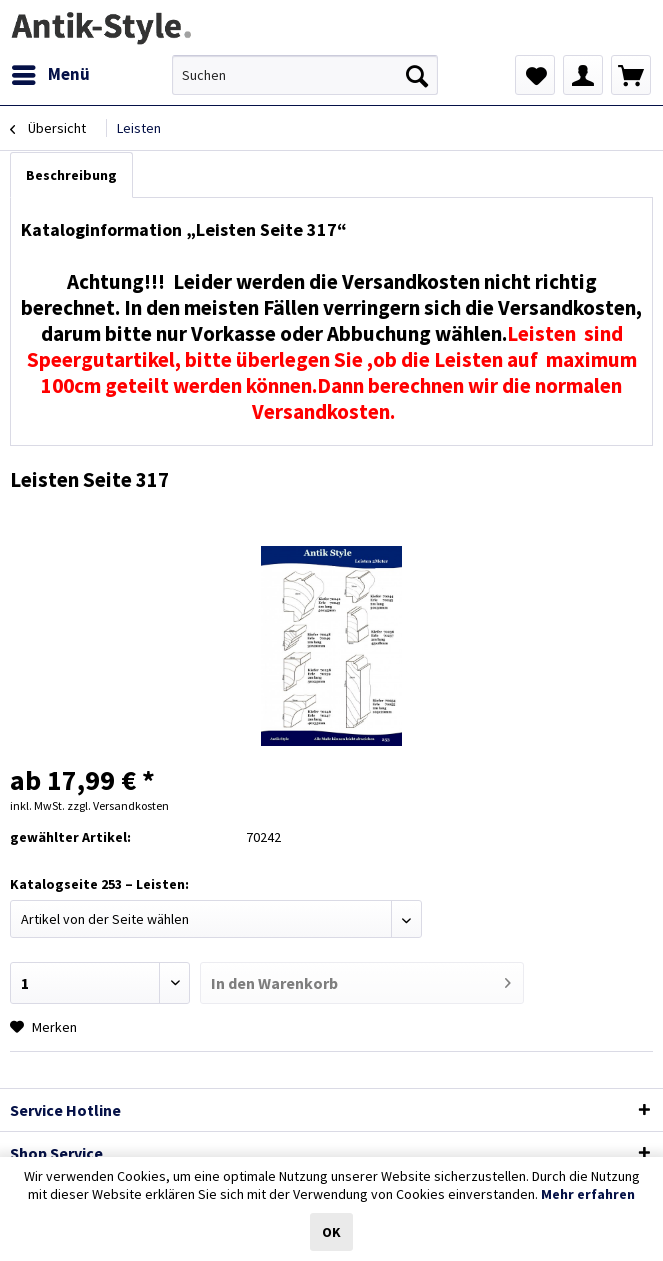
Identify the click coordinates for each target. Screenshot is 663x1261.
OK (331, 1232)
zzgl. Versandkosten (118, 805)
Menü (51, 72)
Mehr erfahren (588, 1194)
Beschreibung (71, 175)
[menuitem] (50, 75)
